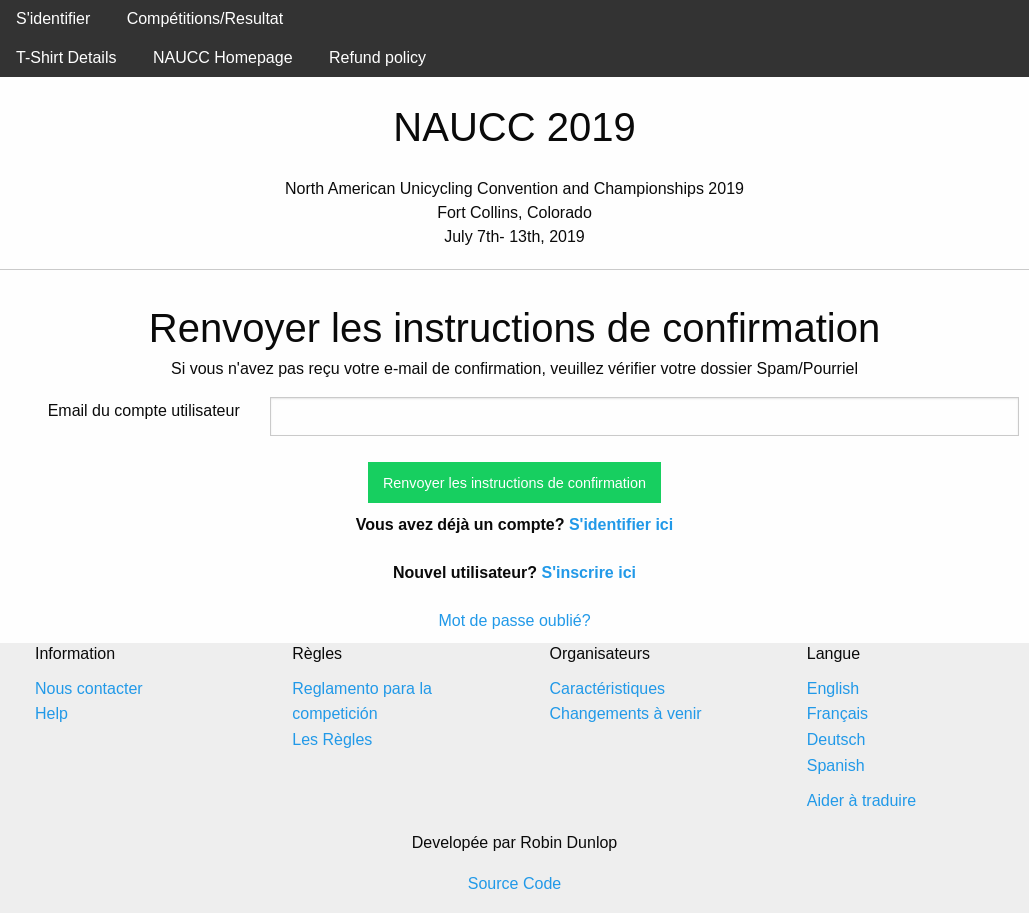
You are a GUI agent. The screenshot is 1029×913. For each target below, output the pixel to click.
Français (837, 713)
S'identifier (53, 18)
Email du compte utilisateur (144, 410)
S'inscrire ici (588, 572)
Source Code (514, 883)
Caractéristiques (608, 688)
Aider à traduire (861, 800)
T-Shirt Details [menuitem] (66, 57)
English (833, 688)
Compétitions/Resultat (205, 18)
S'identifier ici (621, 524)
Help (51, 713)
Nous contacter (89, 688)
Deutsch (836, 739)
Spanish (836, 765)
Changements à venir (626, 713)
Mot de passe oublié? (514, 620)
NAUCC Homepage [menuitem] (223, 57)
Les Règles (332, 739)
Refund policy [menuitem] (377, 57)
